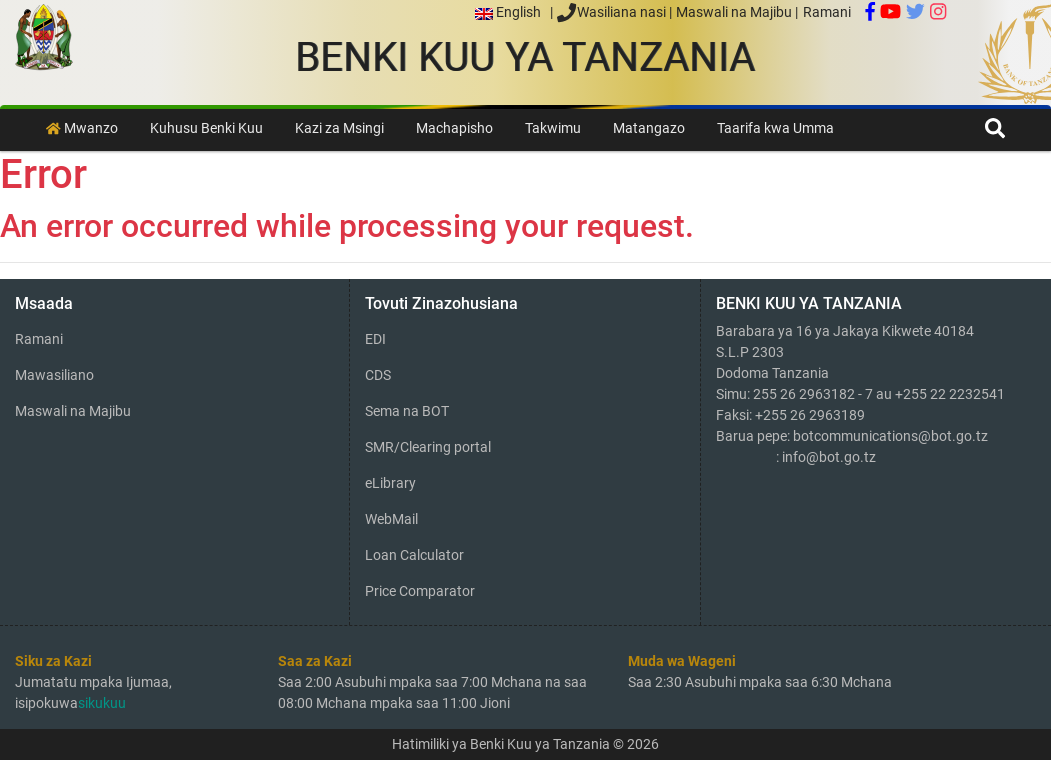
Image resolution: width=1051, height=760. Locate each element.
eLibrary (390, 483)
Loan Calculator (414, 555)
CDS (378, 375)
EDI (375, 339)
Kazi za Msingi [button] (339, 128)
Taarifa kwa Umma (775, 128)
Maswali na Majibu (735, 12)
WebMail (391, 519)
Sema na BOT (407, 411)
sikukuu (102, 703)
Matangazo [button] (649, 128)
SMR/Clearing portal (428, 447)
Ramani (827, 12)
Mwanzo (82, 128)
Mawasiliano (54, 375)
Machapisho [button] (454, 128)
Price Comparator (420, 591)
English (512, 12)
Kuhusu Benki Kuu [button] (206, 128)
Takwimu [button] (553, 128)
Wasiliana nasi (612, 12)
